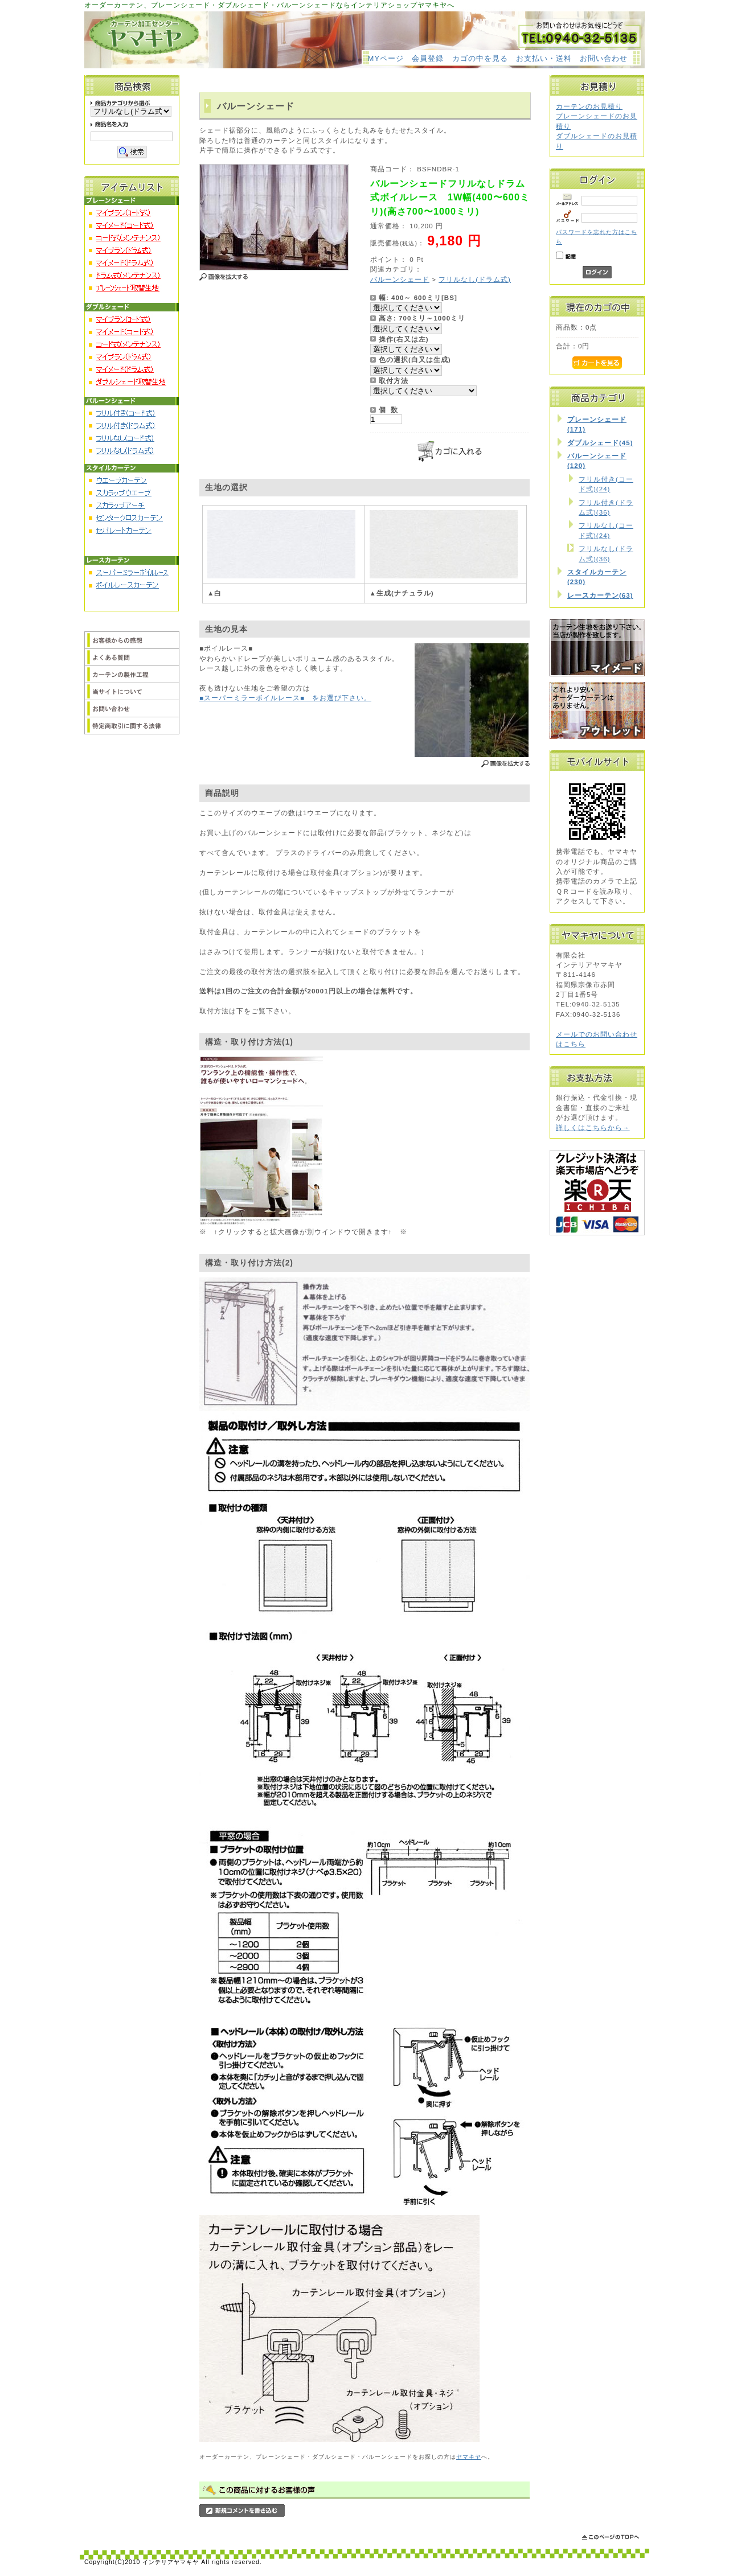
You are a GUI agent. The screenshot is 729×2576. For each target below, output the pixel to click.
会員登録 (428, 58)
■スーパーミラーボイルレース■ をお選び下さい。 (285, 697)
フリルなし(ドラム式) (475, 279)
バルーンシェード (399, 279)
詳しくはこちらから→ (593, 1127)
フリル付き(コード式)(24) (606, 483)
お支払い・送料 (544, 58)
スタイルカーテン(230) (596, 576)
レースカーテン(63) (600, 595)
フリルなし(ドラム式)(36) (606, 553)
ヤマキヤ (468, 2457)
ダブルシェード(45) (600, 442)
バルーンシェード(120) (596, 460)
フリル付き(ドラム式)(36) (606, 507)
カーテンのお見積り (589, 106)
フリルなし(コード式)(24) (606, 530)
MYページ (386, 58)
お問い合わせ (604, 58)
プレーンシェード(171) (596, 424)
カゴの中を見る (480, 58)
